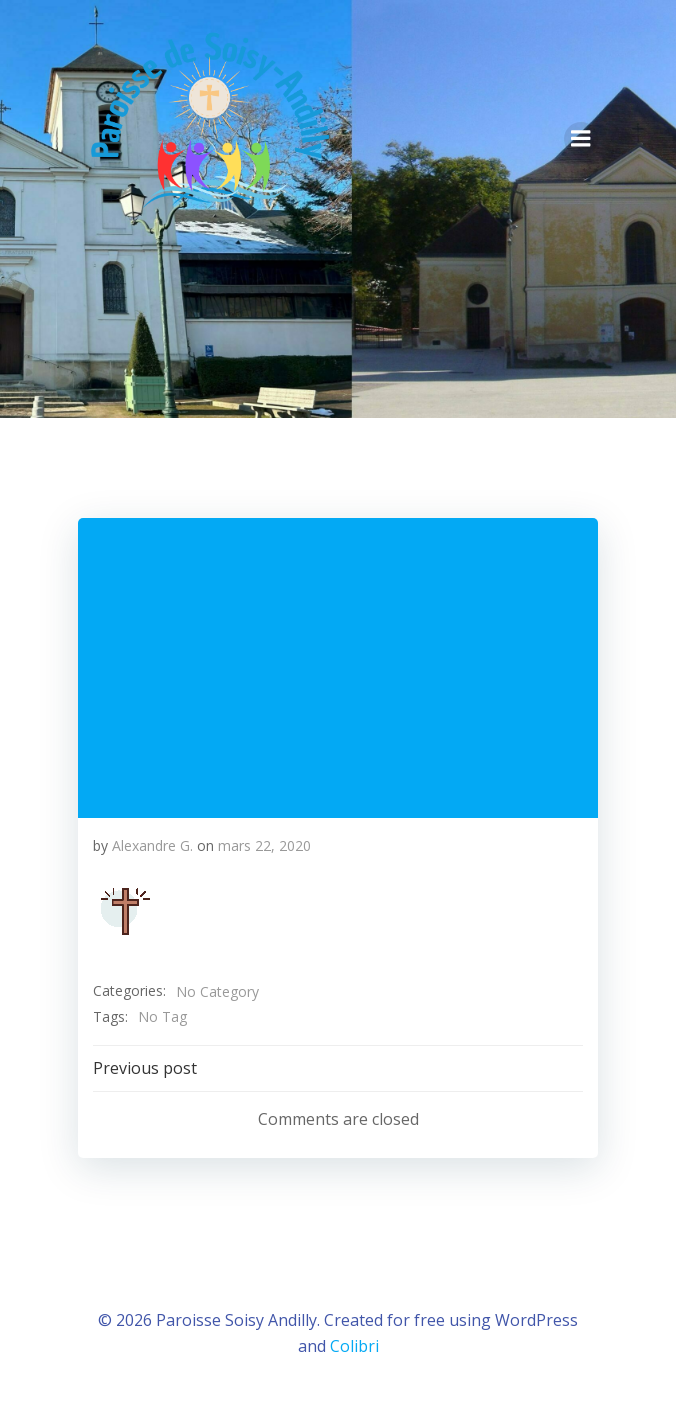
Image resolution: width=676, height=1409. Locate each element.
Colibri (354, 1346)
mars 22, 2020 (264, 845)
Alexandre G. (152, 845)
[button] (125, 911)
